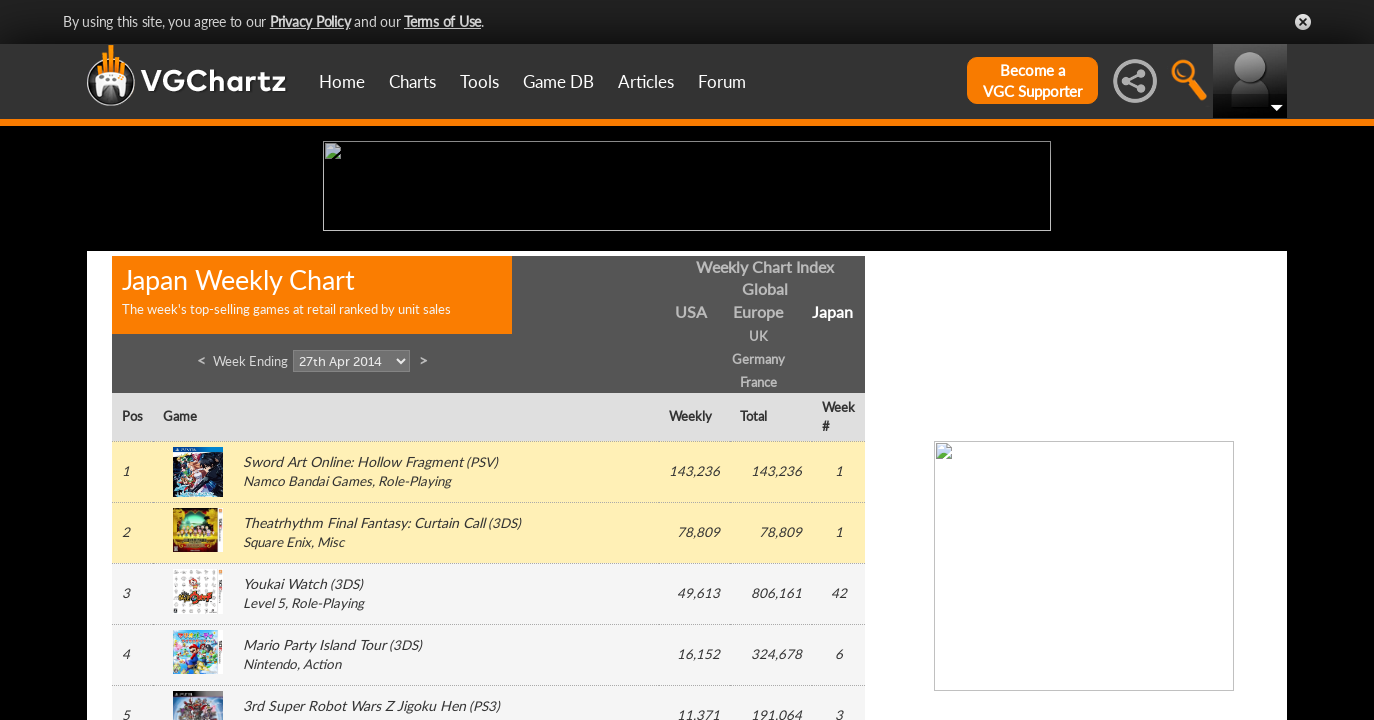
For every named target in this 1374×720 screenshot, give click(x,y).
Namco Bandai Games (307, 637)
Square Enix (277, 698)
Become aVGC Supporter (1032, 80)
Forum (722, 81)
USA (691, 467)
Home (342, 81)
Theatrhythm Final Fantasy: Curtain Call (364, 678)
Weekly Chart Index (765, 421)
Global (765, 444)
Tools (479, 81)
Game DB (558, 81)
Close (1303, 22)
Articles (646, 81)
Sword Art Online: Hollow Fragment (353, 617)
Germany (758, 514)
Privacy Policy (310, 21)
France (758, 537)
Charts (412, 81)
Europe (758, 467)
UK (758, 492)
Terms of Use (442, 21)
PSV (482, 618)
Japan (832, 467)
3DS (504, 679)
